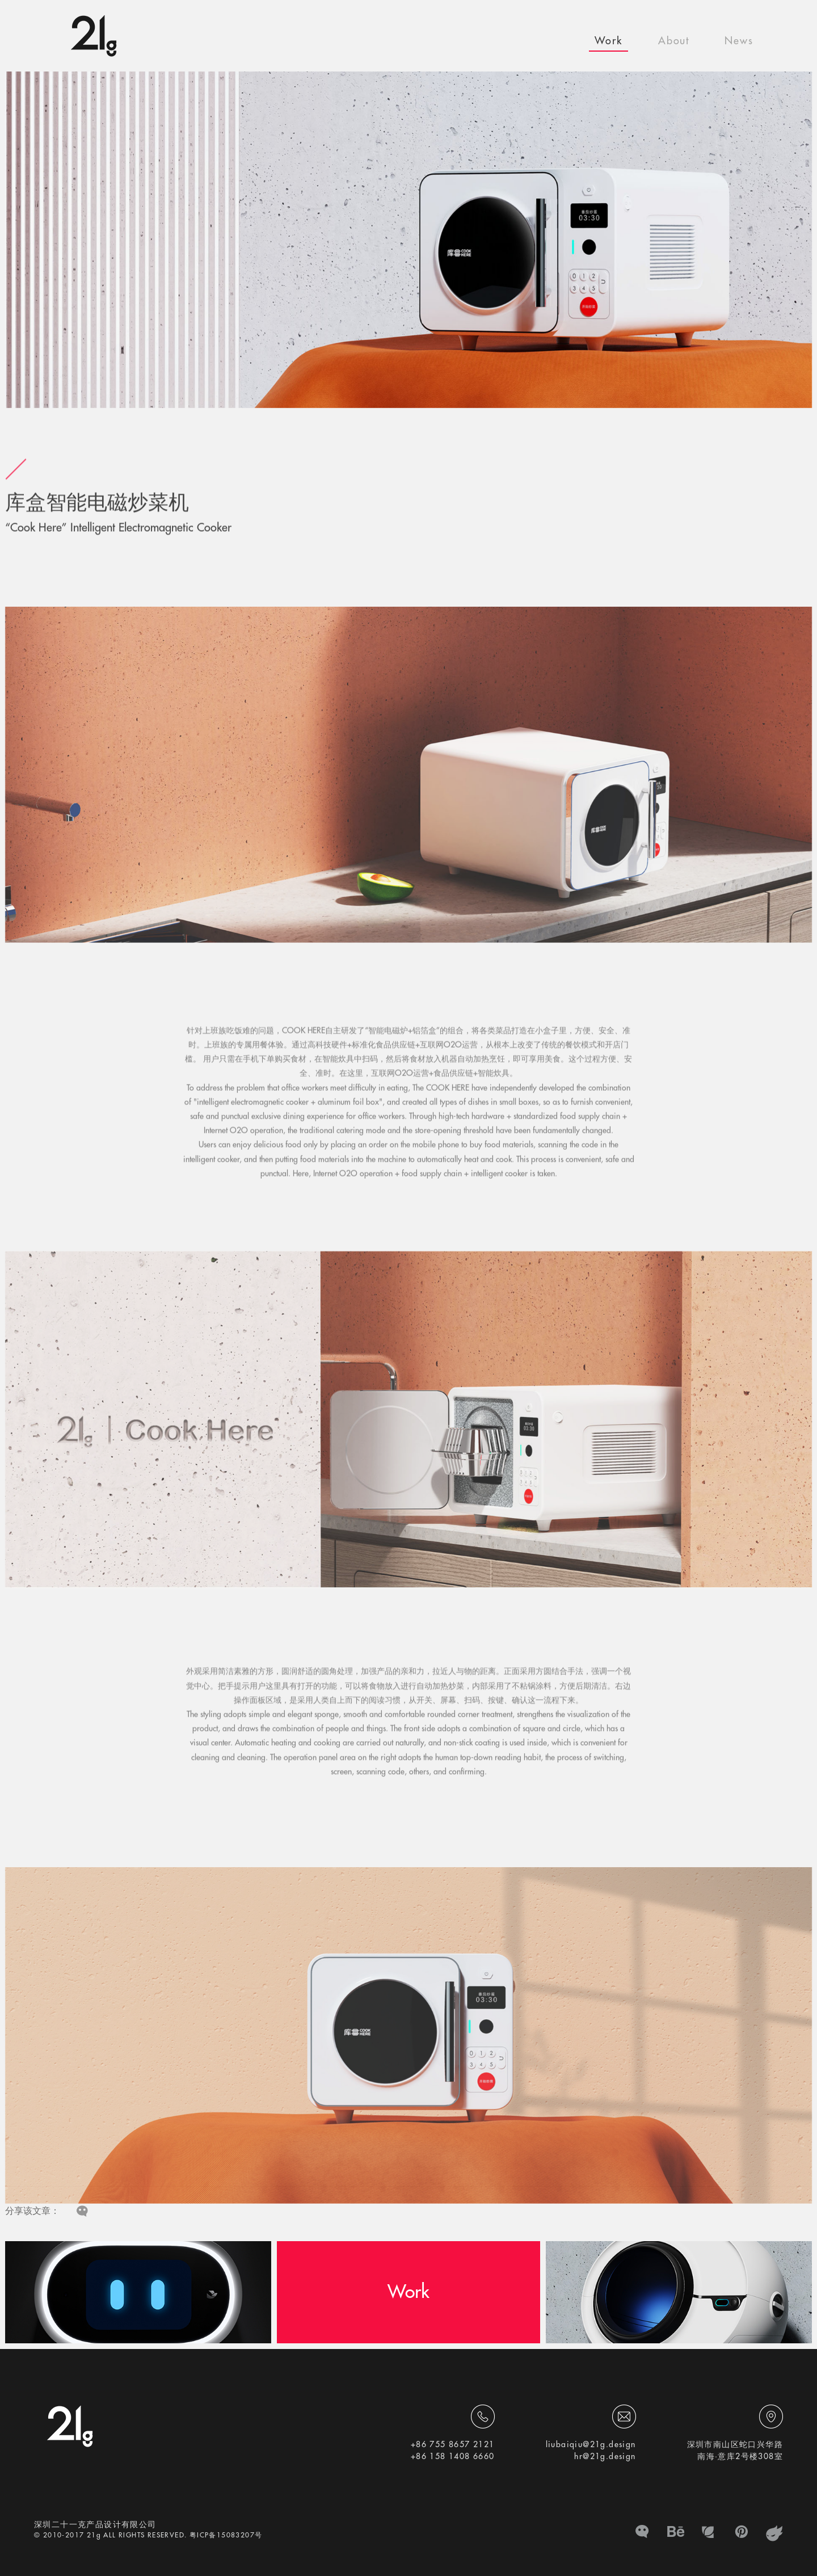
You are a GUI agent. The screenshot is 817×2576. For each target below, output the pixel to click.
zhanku (774, 2533)
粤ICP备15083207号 (226, 2535)
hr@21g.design (604, 2456)
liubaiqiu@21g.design (591, 2444)
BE (675, 2533)
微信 (642, 2533)
